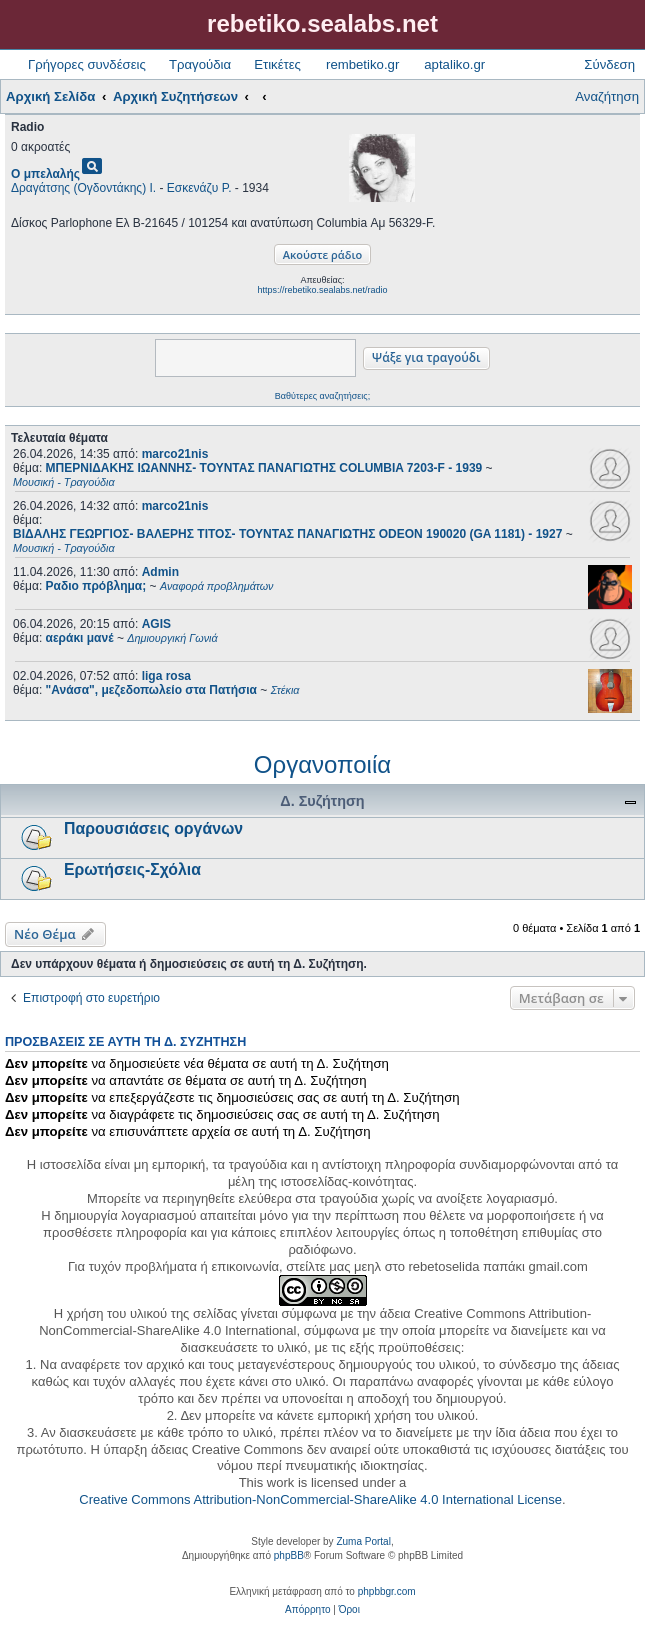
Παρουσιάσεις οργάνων (153, 828)
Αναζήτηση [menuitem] (607, 96)
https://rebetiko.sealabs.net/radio (322, 290)
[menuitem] (307, 1610)
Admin (160, 572)
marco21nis (175, 454)
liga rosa (166, 676)
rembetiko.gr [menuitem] (362, 64)
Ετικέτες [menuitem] (277, 64)
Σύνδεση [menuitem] (609, 64)
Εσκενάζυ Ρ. (199, 188)
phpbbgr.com (387, 1591)
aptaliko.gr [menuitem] (454, 64)
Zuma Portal (363, 1541)
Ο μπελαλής (45, 174)
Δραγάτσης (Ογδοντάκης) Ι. (83, 188)
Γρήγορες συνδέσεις (87, 64)
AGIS (156, 624)
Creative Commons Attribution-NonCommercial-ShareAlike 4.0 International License (320, 1499)
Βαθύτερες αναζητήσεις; (322, 396)
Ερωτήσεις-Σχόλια (132, 869)
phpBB (289, 1555)
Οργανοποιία (322, 764)
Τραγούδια (200, 64)
